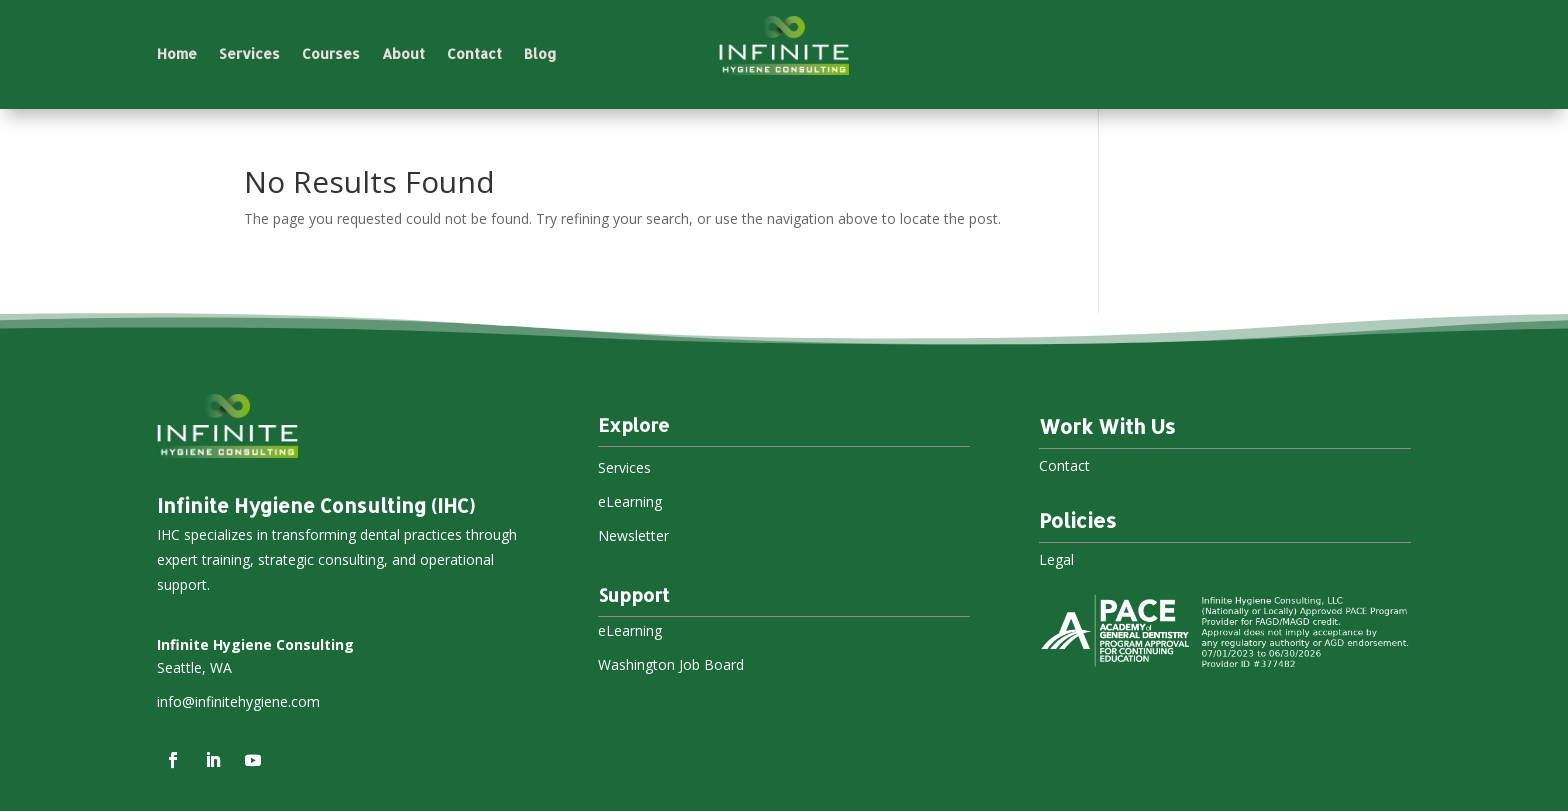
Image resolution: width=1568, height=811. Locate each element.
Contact (474, 54)
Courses (331, 54)
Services (249, 54)
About (403, 54)
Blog (540, 54)
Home (177, 54)
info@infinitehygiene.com (238, 701)
